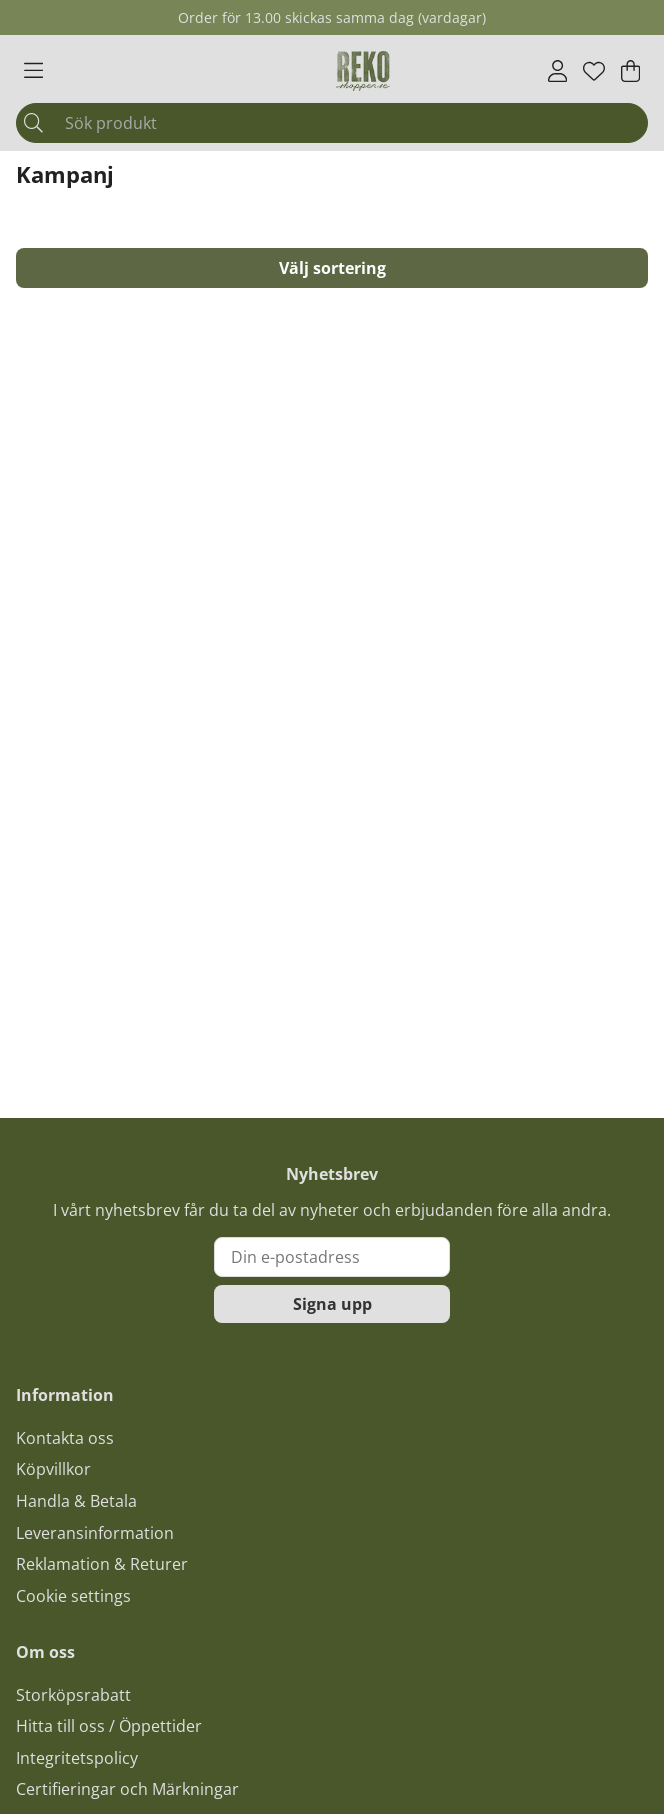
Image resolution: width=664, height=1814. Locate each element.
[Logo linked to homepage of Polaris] (363, 71)
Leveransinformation (95, 1533)
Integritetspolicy (77, 1758)
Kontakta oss (65, 1438)
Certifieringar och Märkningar (127, 1789)
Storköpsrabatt (73, 1695)
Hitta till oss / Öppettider (109, 1726)
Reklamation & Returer (102, 1564)
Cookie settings (73, 1596)
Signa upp (332, 1304)
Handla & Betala (76, 1501)
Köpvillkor (53, 1469)
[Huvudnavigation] (33, 71)
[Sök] (332, 123)
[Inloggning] (557, 71)
